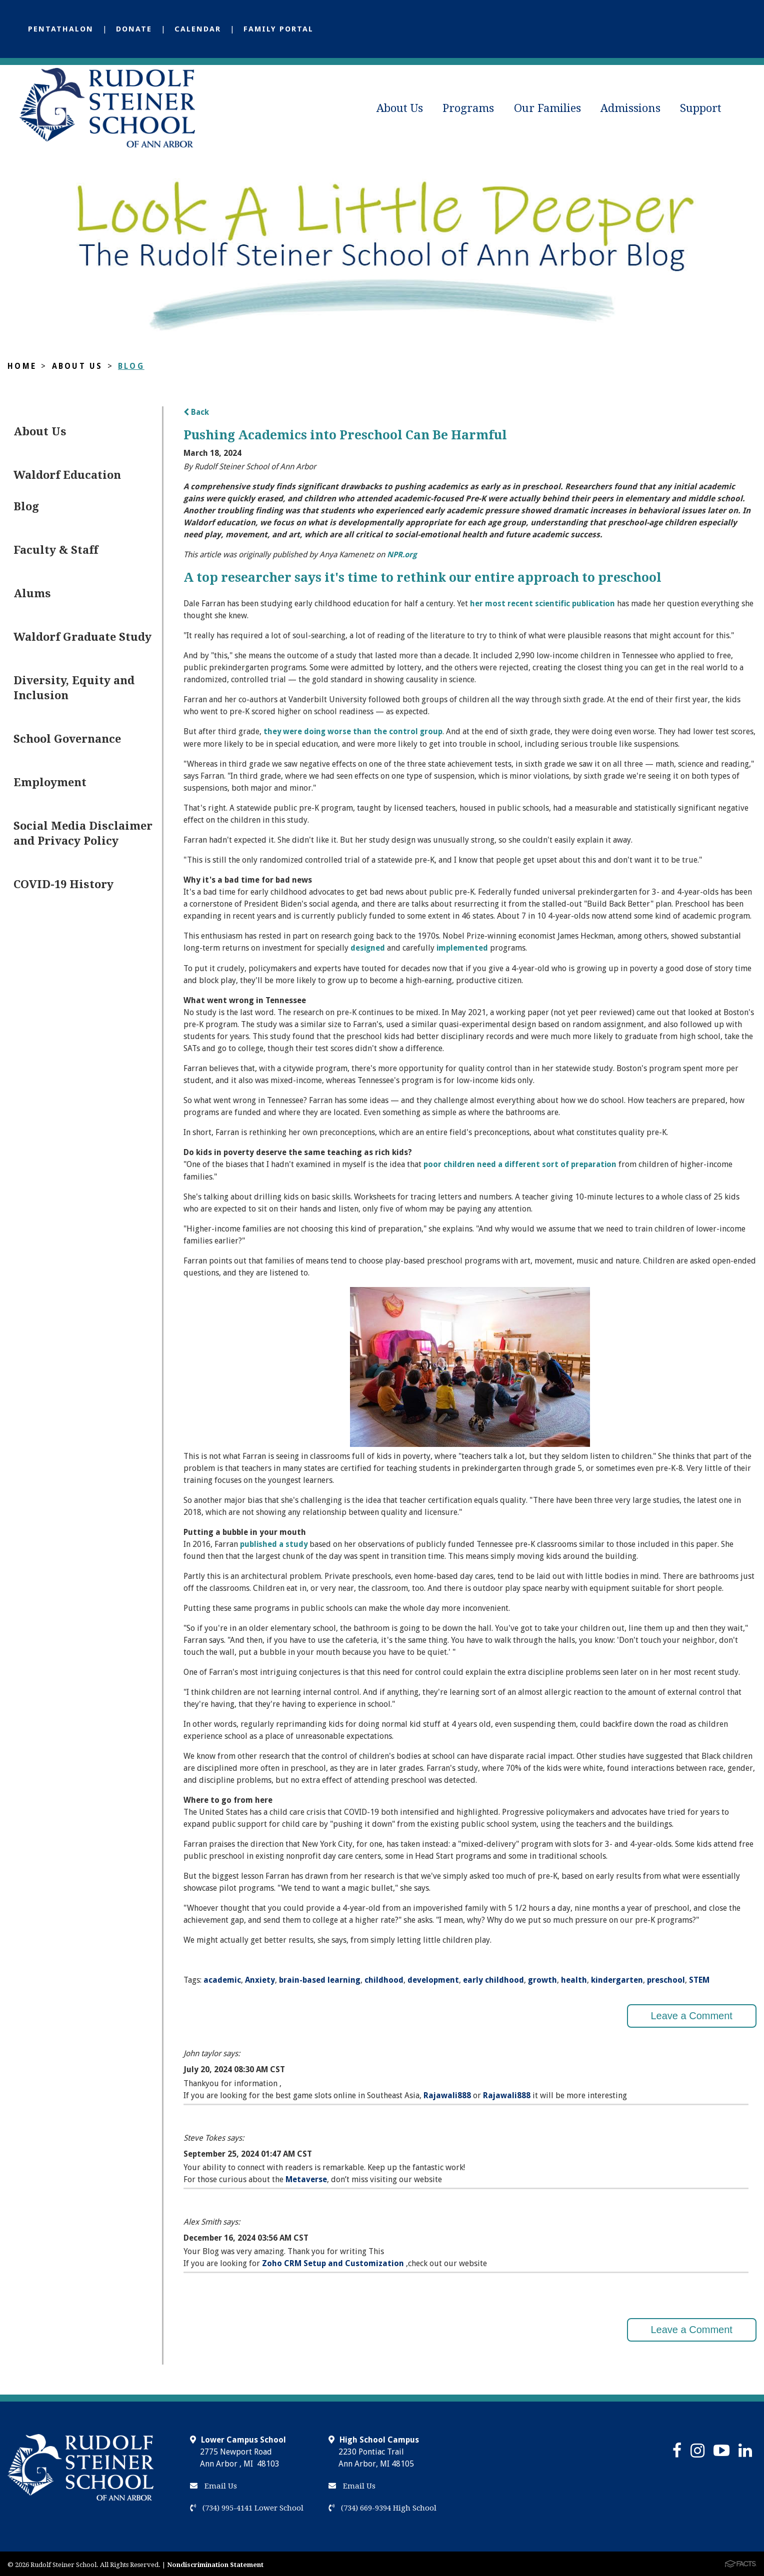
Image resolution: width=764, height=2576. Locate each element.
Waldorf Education (67, 475)
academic (222, 1977)
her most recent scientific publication (544, 602)
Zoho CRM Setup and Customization (334, 2261)
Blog (132, 366)
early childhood (493, 1977)
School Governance (67, 739)
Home (22, 366)
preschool (666, 1977)
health (574, 1977)
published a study (274, 1541)
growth (542, 1977)
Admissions (630, 108)
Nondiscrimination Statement (215, 2562)
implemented (464, 946)
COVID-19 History (64, 884)
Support (701, 108)
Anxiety (260, 1977)
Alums (32, 593)
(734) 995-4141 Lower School (247, 2505)
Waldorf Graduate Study (83, 637)
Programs (468, 108)
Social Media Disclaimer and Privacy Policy (83, 833)
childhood (384, 1977)
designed (368, 946)
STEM (699, 1977)
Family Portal (279, 28)
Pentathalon (61, 28)
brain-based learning (319, 1977)
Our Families (547, 108)
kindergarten (617, 1977)
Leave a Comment (691, 2013)
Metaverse (306, 2177)
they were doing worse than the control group (354, 730)
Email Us (213, 2483)
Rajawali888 (447, 2092)
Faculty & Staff (56, 550)
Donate (134, 28)
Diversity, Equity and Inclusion (74, 688)
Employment (50, 782)
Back (197, 412)
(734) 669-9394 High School (382, 2505)
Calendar (197, 28)
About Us (399, 108)
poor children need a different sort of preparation (522, 1162)
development (433, 1977)
